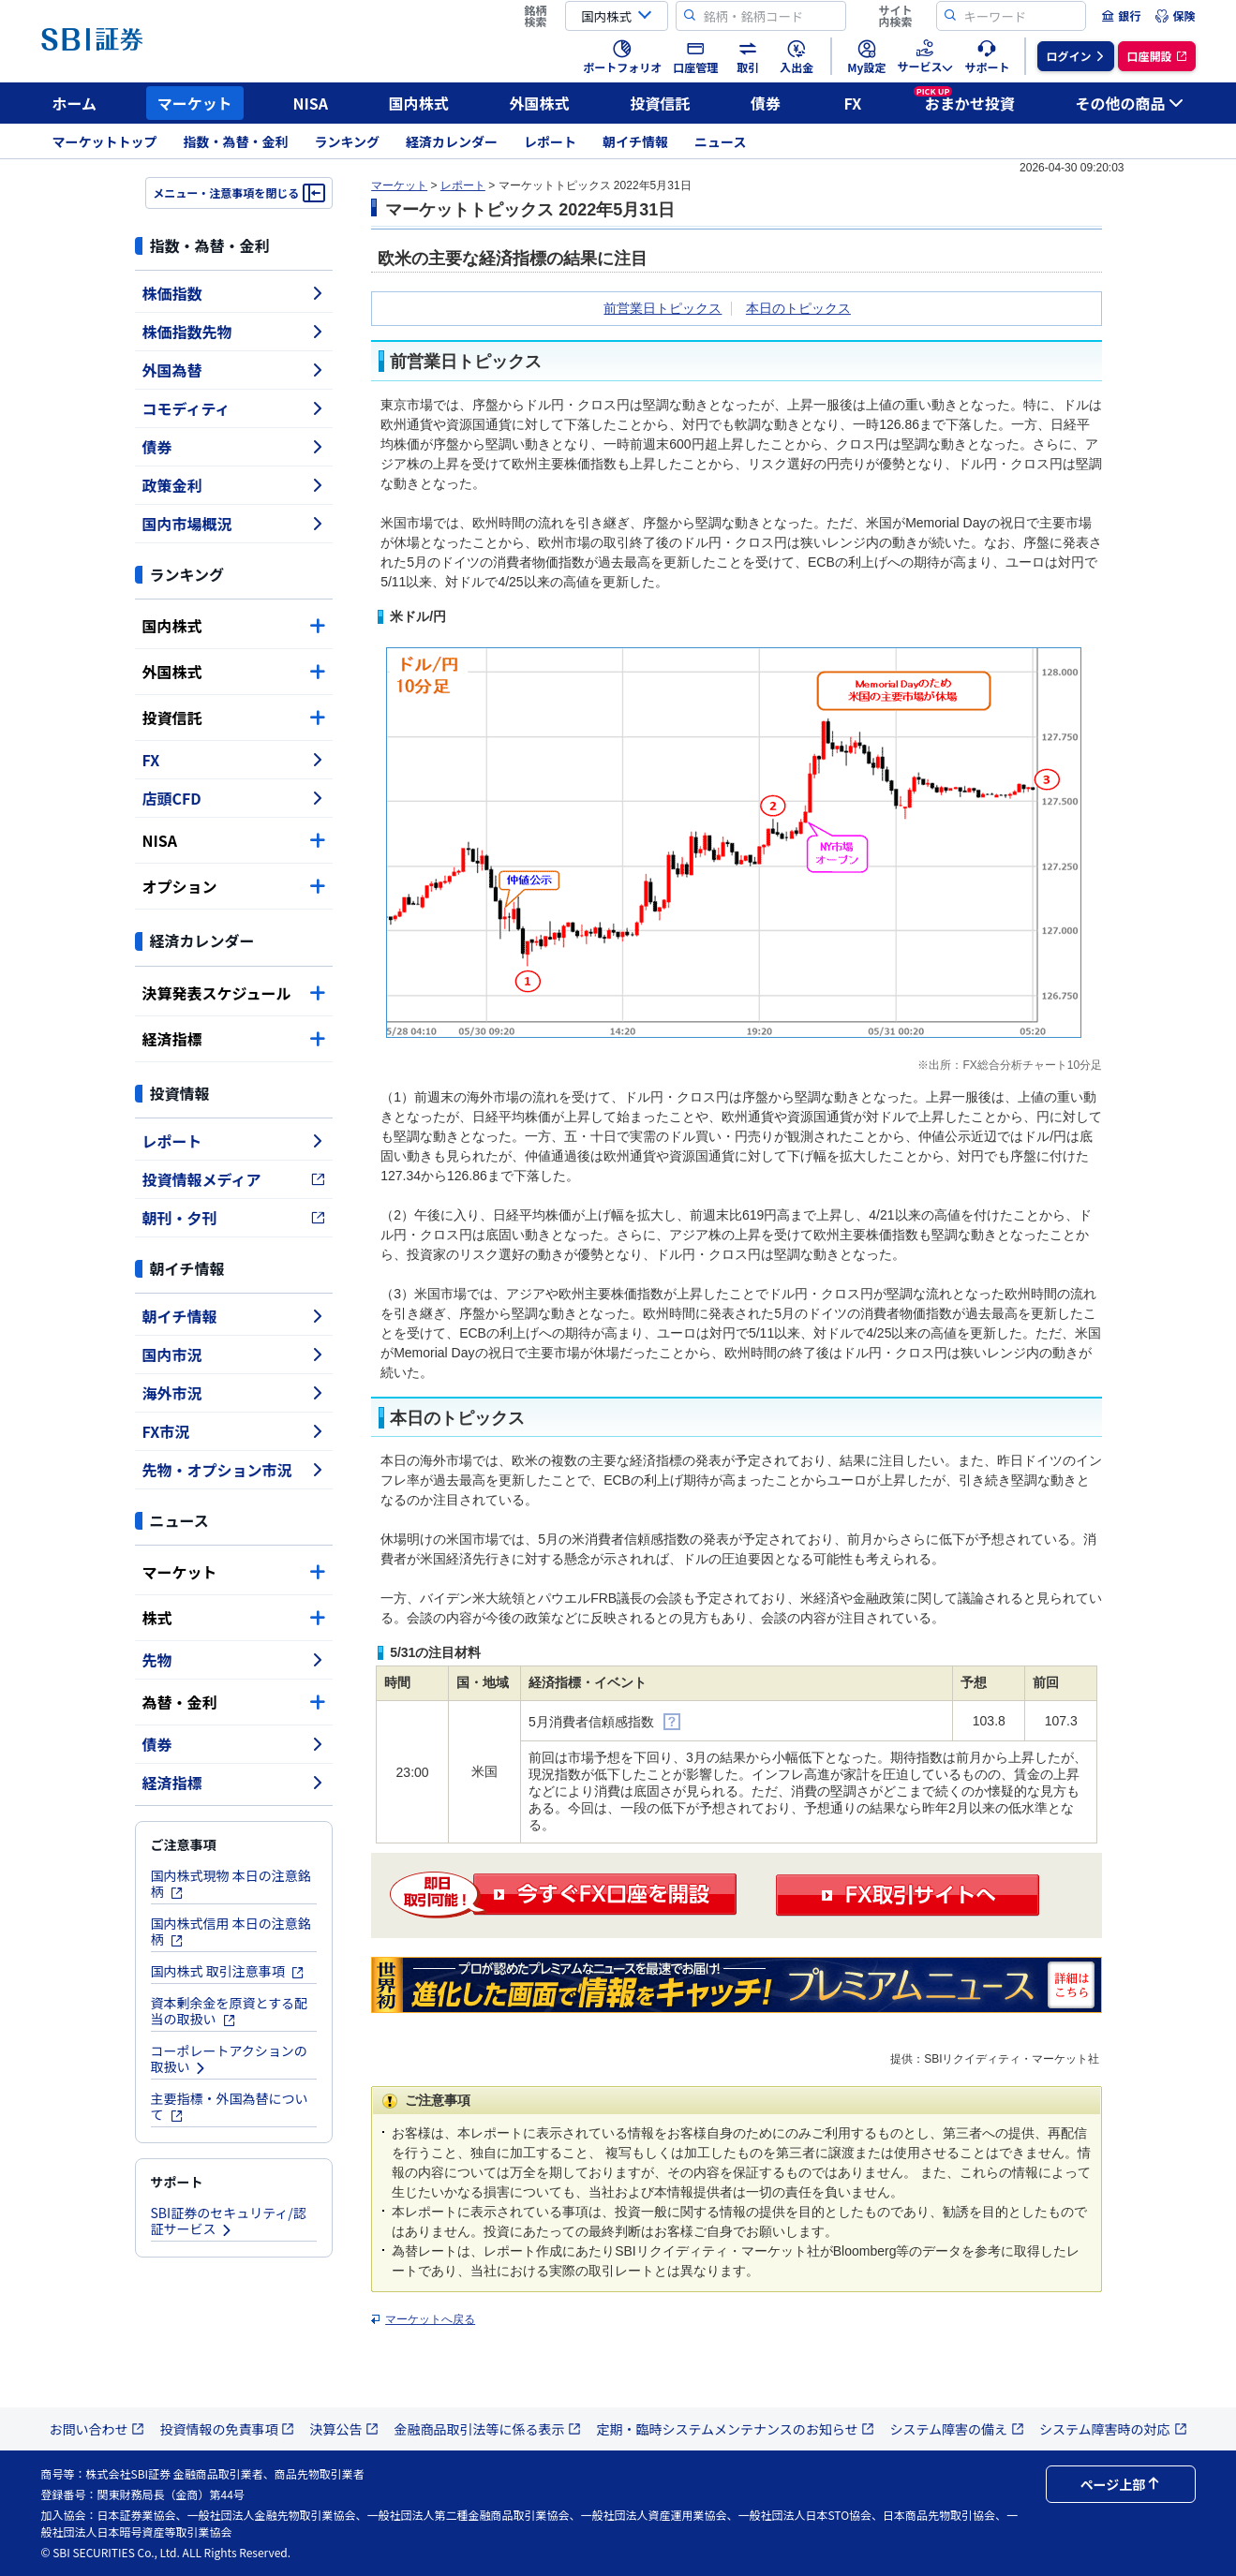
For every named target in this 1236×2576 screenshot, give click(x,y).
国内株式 (419, 103)
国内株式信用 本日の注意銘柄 (231, 1931)
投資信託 (660, 103)
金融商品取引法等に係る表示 (487, 2428)
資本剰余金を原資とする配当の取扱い (229, 2010)
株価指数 (234, 293)
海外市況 (234, 1393)
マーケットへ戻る (430, 2319)
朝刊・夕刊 (234, 1218)
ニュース (720, 141)
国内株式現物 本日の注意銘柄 (231, 1883)
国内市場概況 (234, 523)
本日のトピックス (798, 308)
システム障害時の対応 (1113, 2428)
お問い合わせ (96, 2428)
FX (852, 103)
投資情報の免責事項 (226, 2428)
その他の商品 (1129, 103)
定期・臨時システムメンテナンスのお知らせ (735, 2428)
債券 (766, 103)
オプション (234, 886)
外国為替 (234, 370)
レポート (550, 141)
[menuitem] (1120, 15)
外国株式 (540, 103)
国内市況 (234, 1354)
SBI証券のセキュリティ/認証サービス (228, 2220)
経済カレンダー (452, 141)
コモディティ (234, 408)
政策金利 (234, 485)
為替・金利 (234, 1702)
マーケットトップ (104, 141)
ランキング (347, 141)
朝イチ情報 (635, 141)
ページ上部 (1120, 2484)
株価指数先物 (234, 331)
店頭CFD (234, 798)
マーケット (194, 103)
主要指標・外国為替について (229, 2106)
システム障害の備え (956, 2428)
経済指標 (234, 1039)
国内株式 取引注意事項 (228, 1971)
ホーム (74, 103)
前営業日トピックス (662, 308)
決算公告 (344, 2428)
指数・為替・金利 (236, 141)
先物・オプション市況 (234, 1469)
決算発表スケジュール (234, 993)
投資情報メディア (234, 1179)
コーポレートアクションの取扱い (229, 2058)
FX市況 (234, 1431)
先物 (234, 1660)
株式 (234, 1617)
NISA (311, 103)
